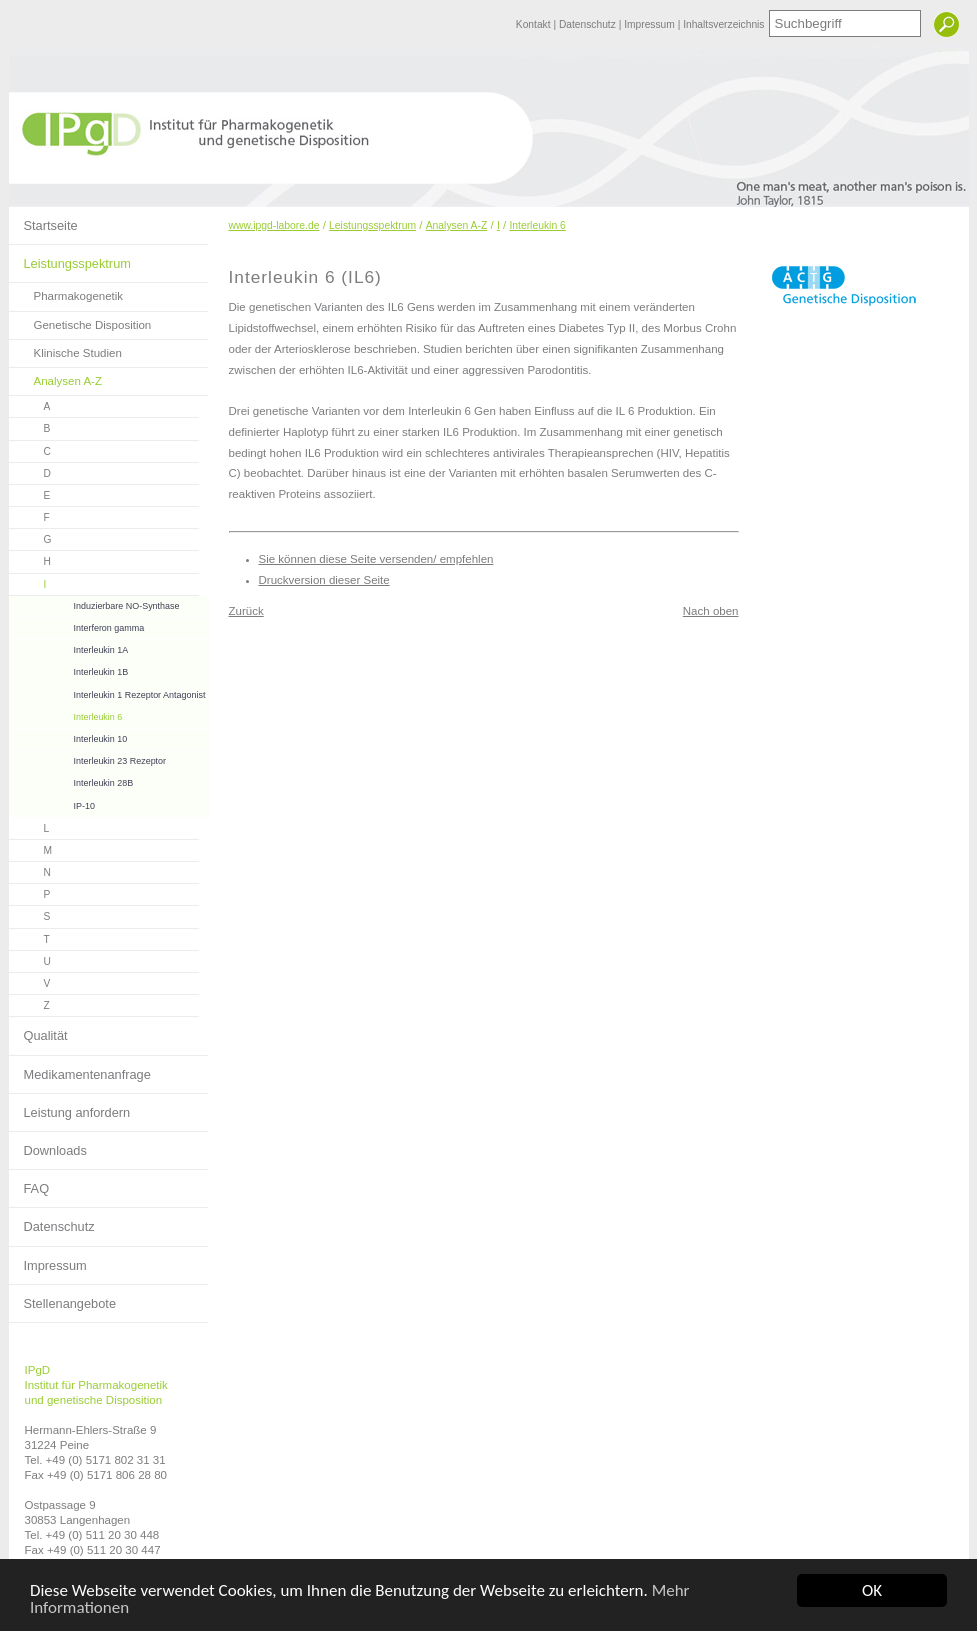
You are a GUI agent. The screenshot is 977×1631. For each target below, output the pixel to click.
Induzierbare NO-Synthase (94, 603)
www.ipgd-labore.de (274, 225)
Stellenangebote (63, 1298)
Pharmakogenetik (66, 292)
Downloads (48, 1145)
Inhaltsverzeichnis (723, 24)
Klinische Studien (65, 349)
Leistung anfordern (70, 1107)
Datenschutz (589, 24)
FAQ (29, 1183)
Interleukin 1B (69, 669)
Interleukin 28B (71, 780)
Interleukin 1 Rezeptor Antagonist (107, 692)
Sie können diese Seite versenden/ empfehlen (376, 559)
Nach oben (711, 611)
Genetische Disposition (80, 321)
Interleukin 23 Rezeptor (88, 758)
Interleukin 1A (69, 647)
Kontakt (535, 24)
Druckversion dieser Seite (324, 580)
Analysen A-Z (56, 377)
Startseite (43, 220)
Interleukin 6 (66, 714)
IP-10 (52, 803)
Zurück (246, 611)
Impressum (650, 24)
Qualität (38, 1030)
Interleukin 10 (68, 736)
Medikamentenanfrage (80, 1069)
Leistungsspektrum (70, 258)
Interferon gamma (77, 625)
